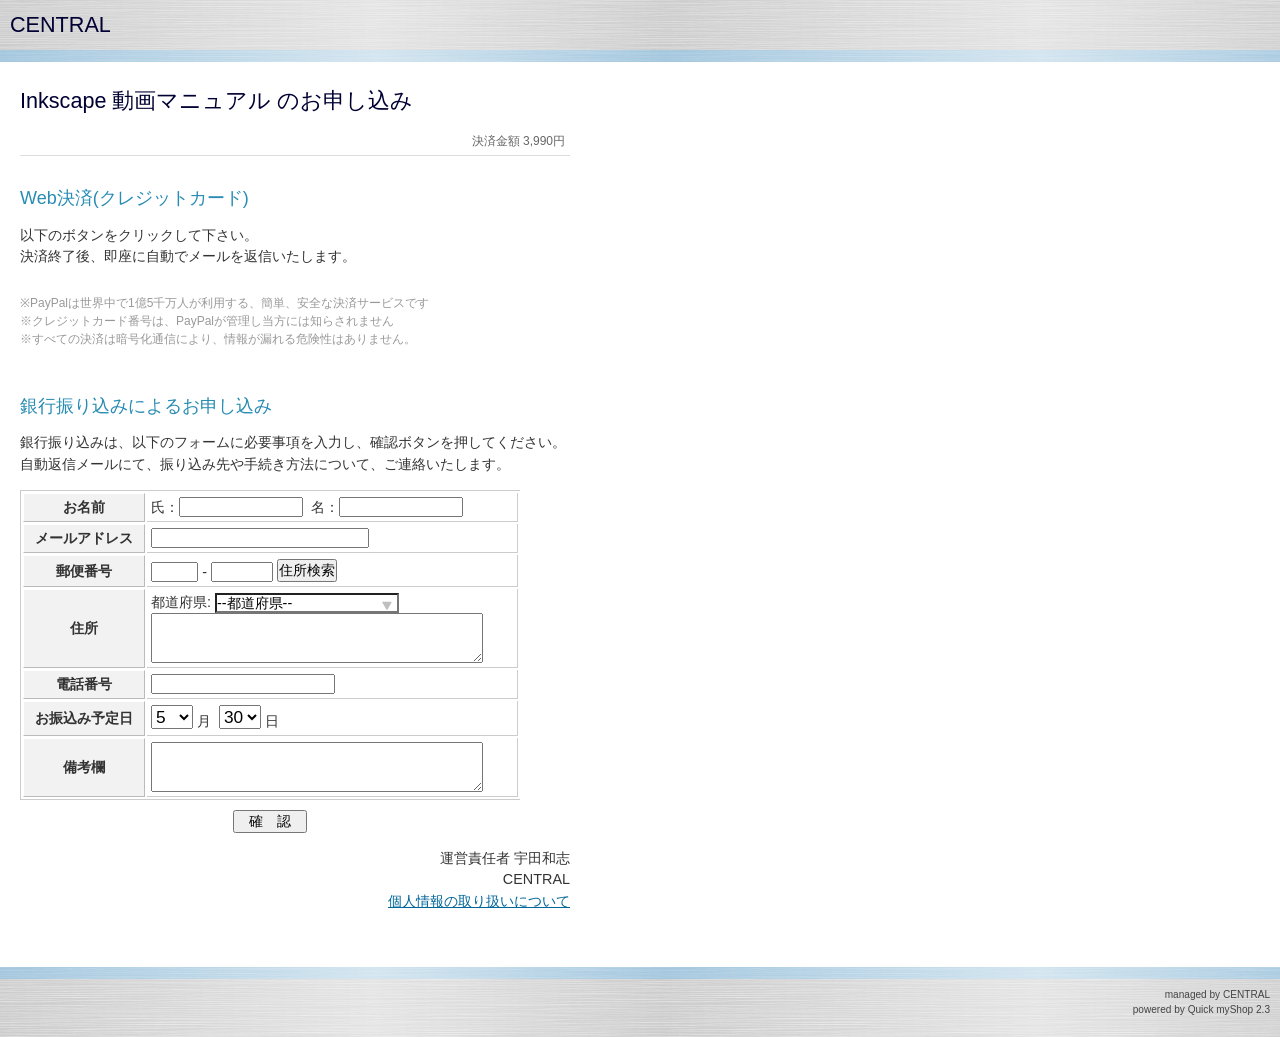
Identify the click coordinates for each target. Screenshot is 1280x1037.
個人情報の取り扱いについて (479, 901)
